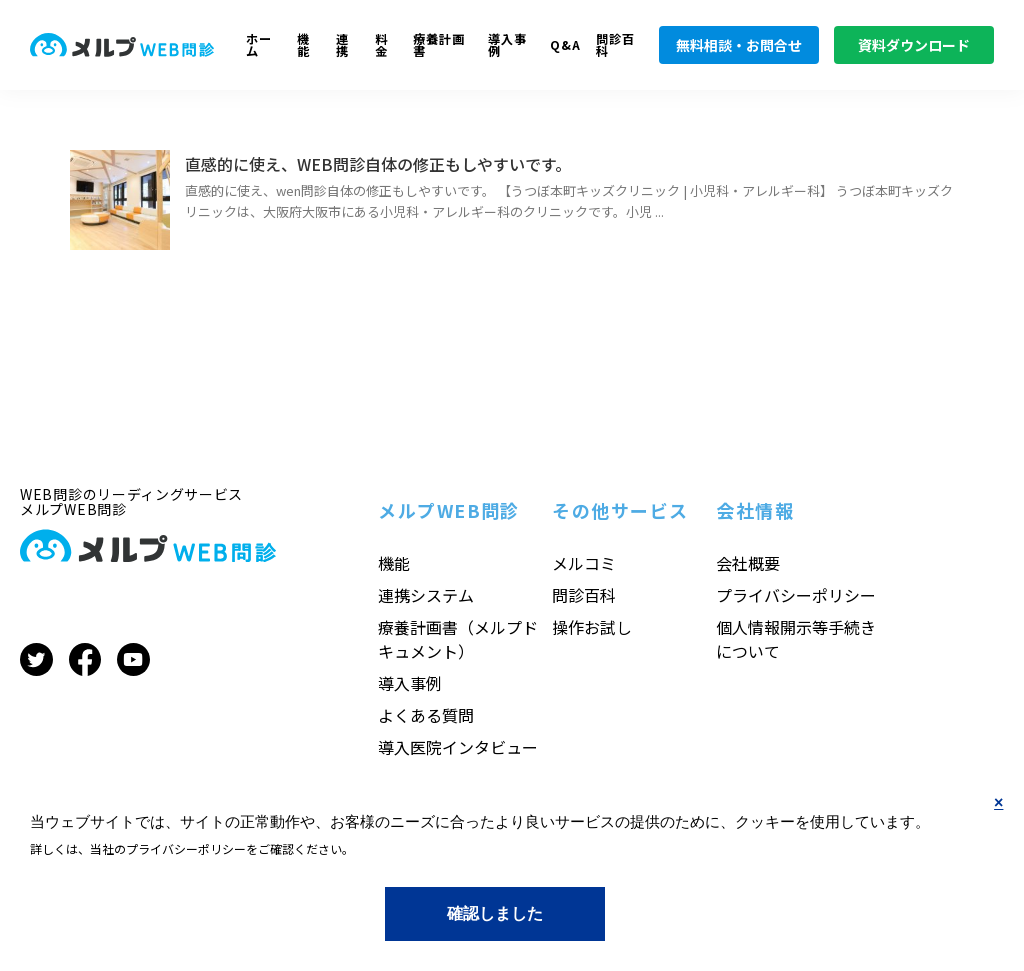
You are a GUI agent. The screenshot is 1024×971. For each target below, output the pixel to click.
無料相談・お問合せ (739, 45)
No (999, 819)
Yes (494, 913)
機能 (303, 45)
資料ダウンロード (914, 45)
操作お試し (592, 627)
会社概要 (748, 563)
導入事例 (507, 45)
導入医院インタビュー (458, 747)
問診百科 (615, 45)
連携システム (426, 595)
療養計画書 (439, 45)
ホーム (259, 45)
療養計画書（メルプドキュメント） (458, 639)
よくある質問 (426, 715)
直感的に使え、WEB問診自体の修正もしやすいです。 (378, 164)
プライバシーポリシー (796, 595)
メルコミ (584, 563)
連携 (342, 45)
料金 (381, 45)
